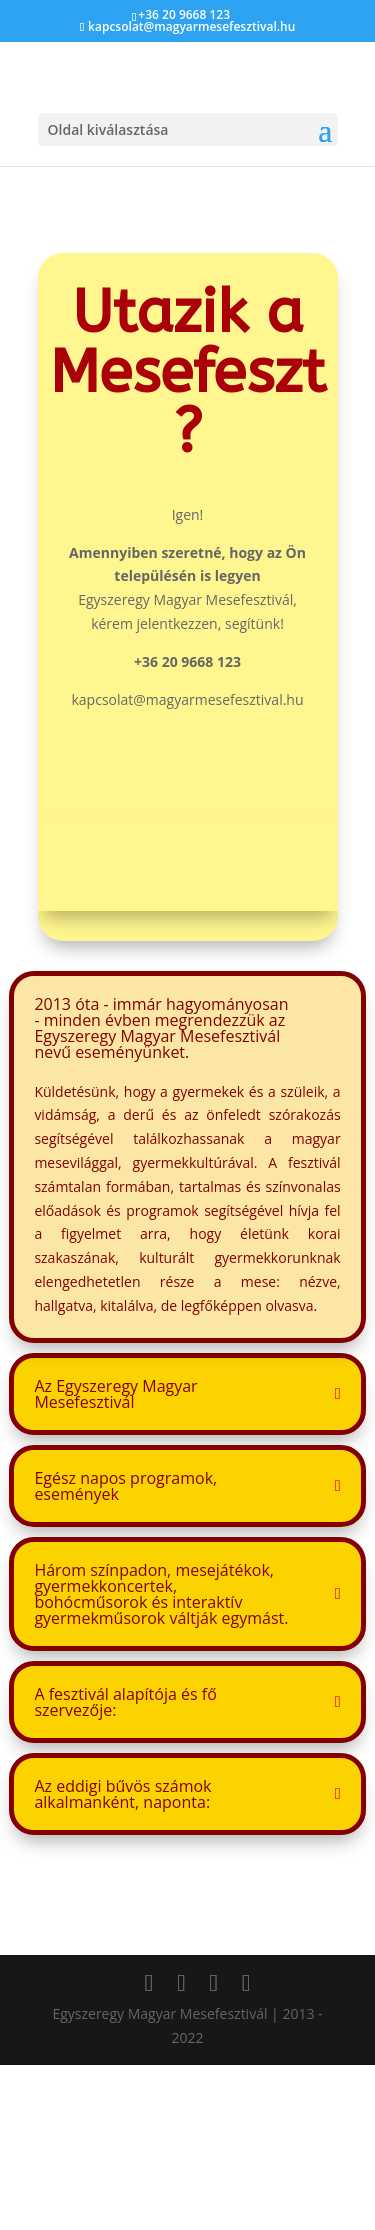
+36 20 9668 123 (184, 14)
